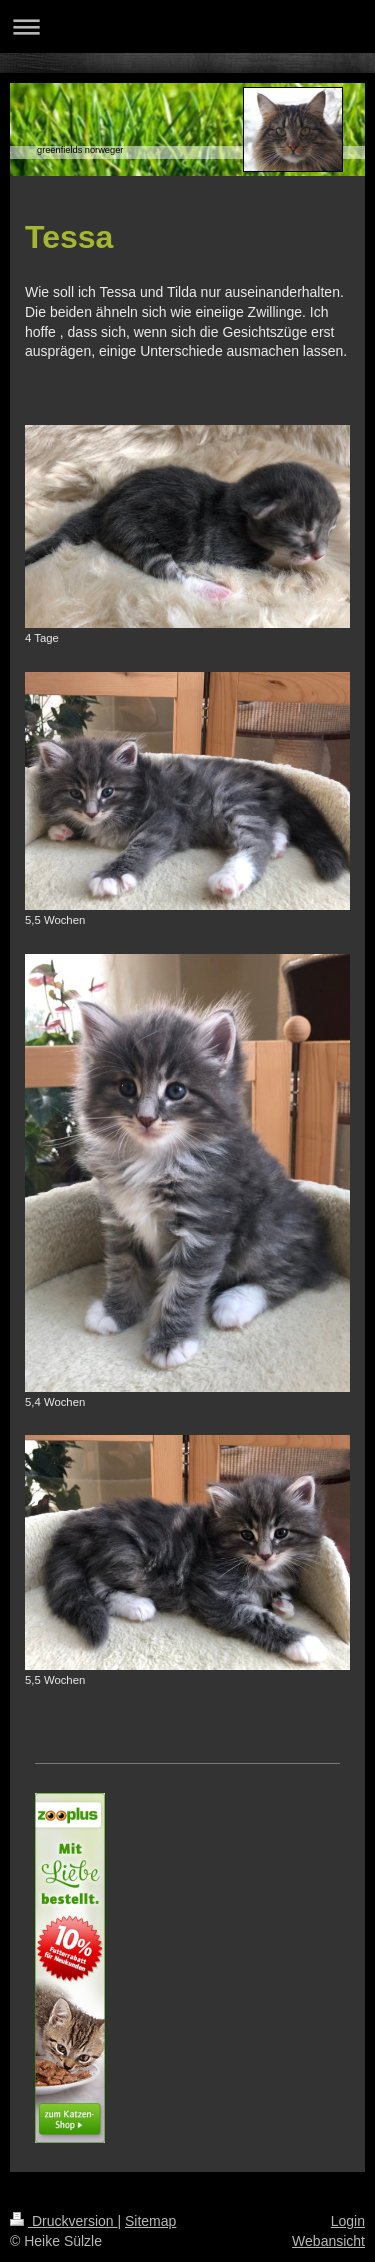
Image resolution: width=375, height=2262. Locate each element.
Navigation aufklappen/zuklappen (187, 26)
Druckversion (63, 2221)
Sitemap (150, 2221)
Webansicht (328, 2241)
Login (348, 2221)
